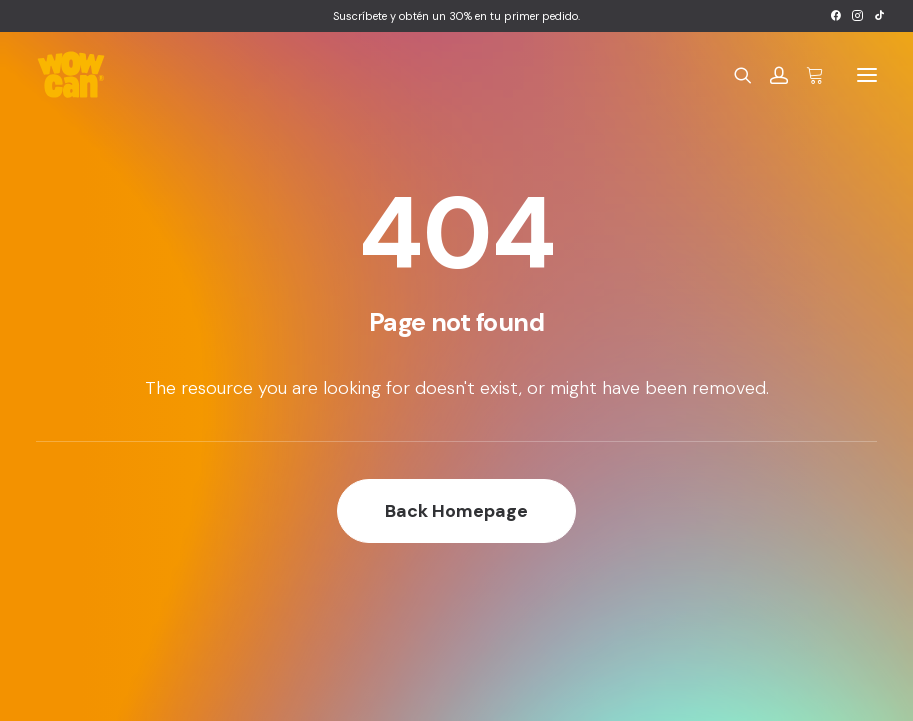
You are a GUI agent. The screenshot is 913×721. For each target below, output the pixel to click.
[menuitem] (835, 15)
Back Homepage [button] (456, 511)
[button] (835, 15)
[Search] (734, 75)
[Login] (770, 75)
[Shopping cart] (806, 75)
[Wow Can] (71, 75)
